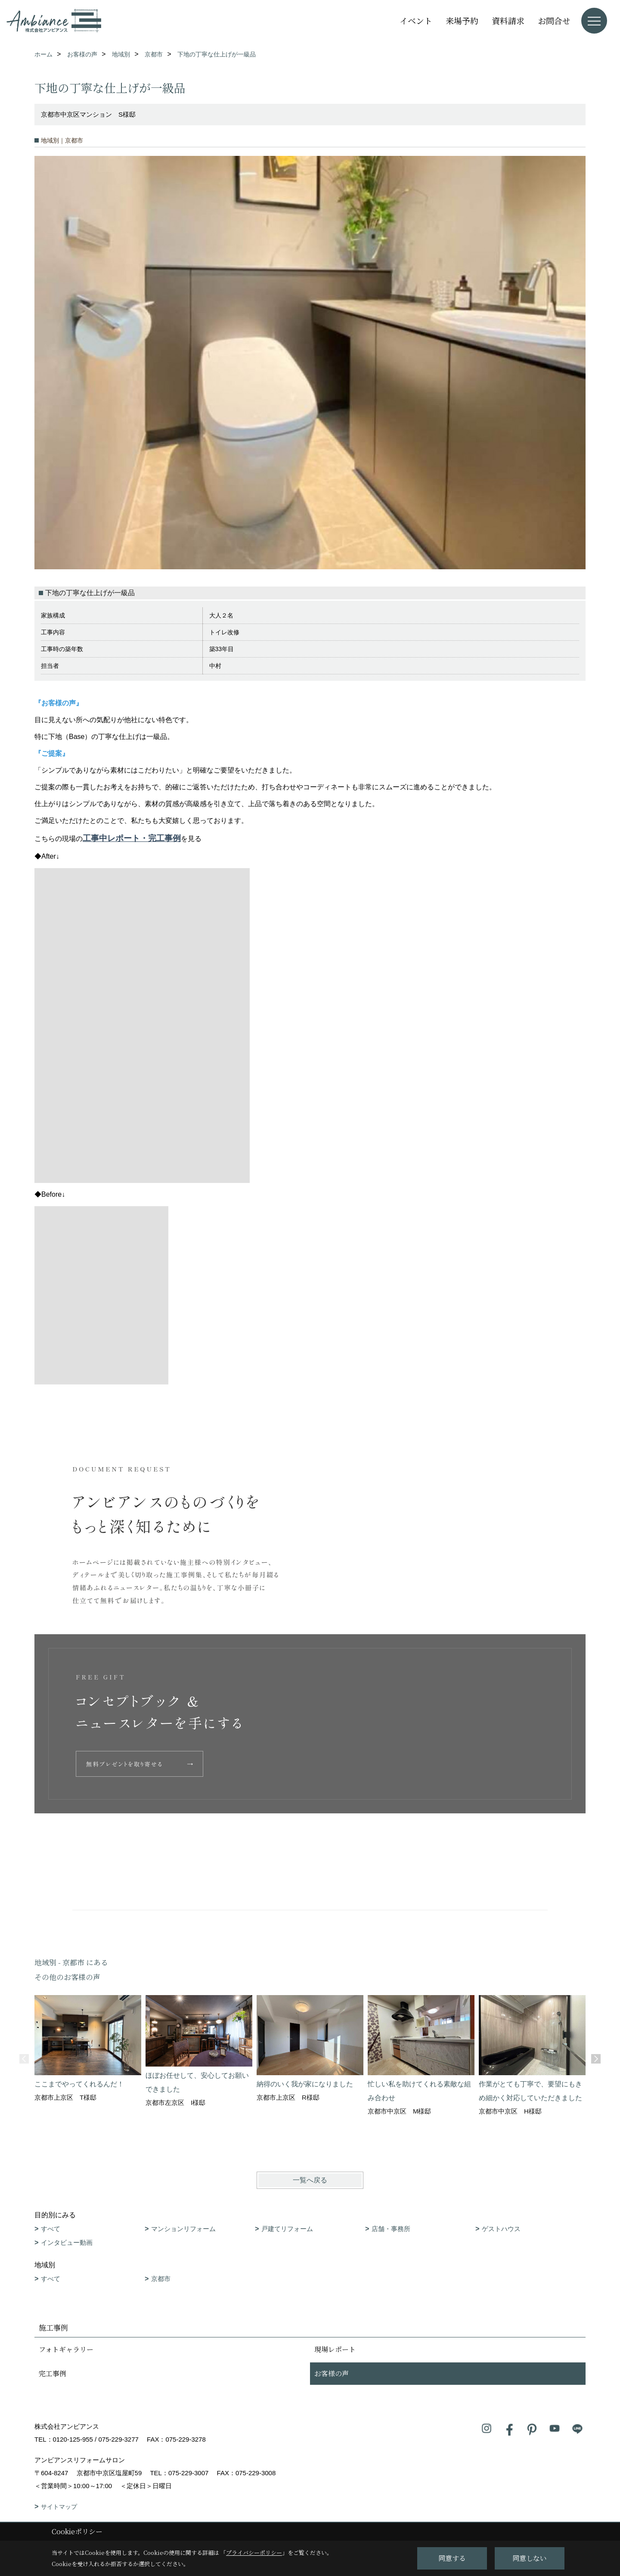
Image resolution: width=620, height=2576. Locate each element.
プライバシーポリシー (254, 2552)
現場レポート (335, 2349)
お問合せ (554, 20)
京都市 (160, 2278)
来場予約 (462, 20)
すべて (50, 2228)
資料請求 (508, 20)
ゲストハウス (501, 2228)
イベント (416, 20)
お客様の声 (331, 2373)
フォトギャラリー (66, 2349)
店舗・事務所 (391, 2228)
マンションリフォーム (183, 2228)
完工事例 (52, 2373)
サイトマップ (59, 2506)
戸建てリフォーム (287, 2228)
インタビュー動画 (67, 2242)
